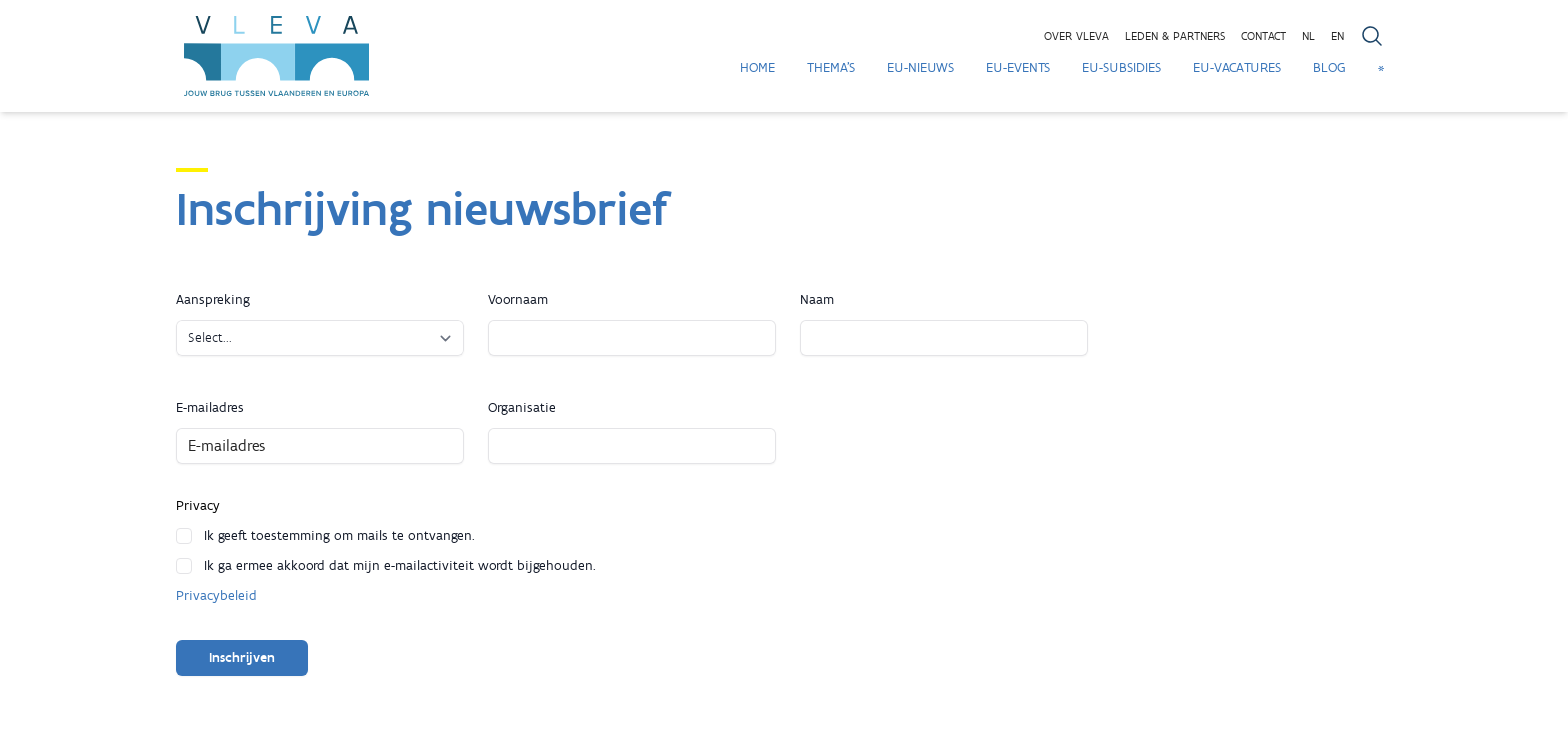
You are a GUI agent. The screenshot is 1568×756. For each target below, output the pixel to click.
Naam (817, 299)
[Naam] (944, 338)
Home (757, 67)
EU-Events (1018, 67)
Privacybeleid (216, 595)
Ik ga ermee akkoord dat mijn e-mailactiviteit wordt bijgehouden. (400, 565)
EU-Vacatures (1237, 67)
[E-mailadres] (320, 446)
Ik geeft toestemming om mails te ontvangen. (339, 535)
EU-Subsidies (1121, 67)
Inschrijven (242, 657)
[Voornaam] (632, 338)
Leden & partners (1175, 36)
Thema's (831, 67)
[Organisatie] (632, 446)
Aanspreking (213, 299)
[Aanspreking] (320, 338)
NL (1308, 36)
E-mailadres (210, 407)
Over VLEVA (1076, 36)
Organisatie (522, 407)
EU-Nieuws (920, 67)
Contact (1263, 36)
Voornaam (518, 299)
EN (1337, 36)
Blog (1329, 67)
